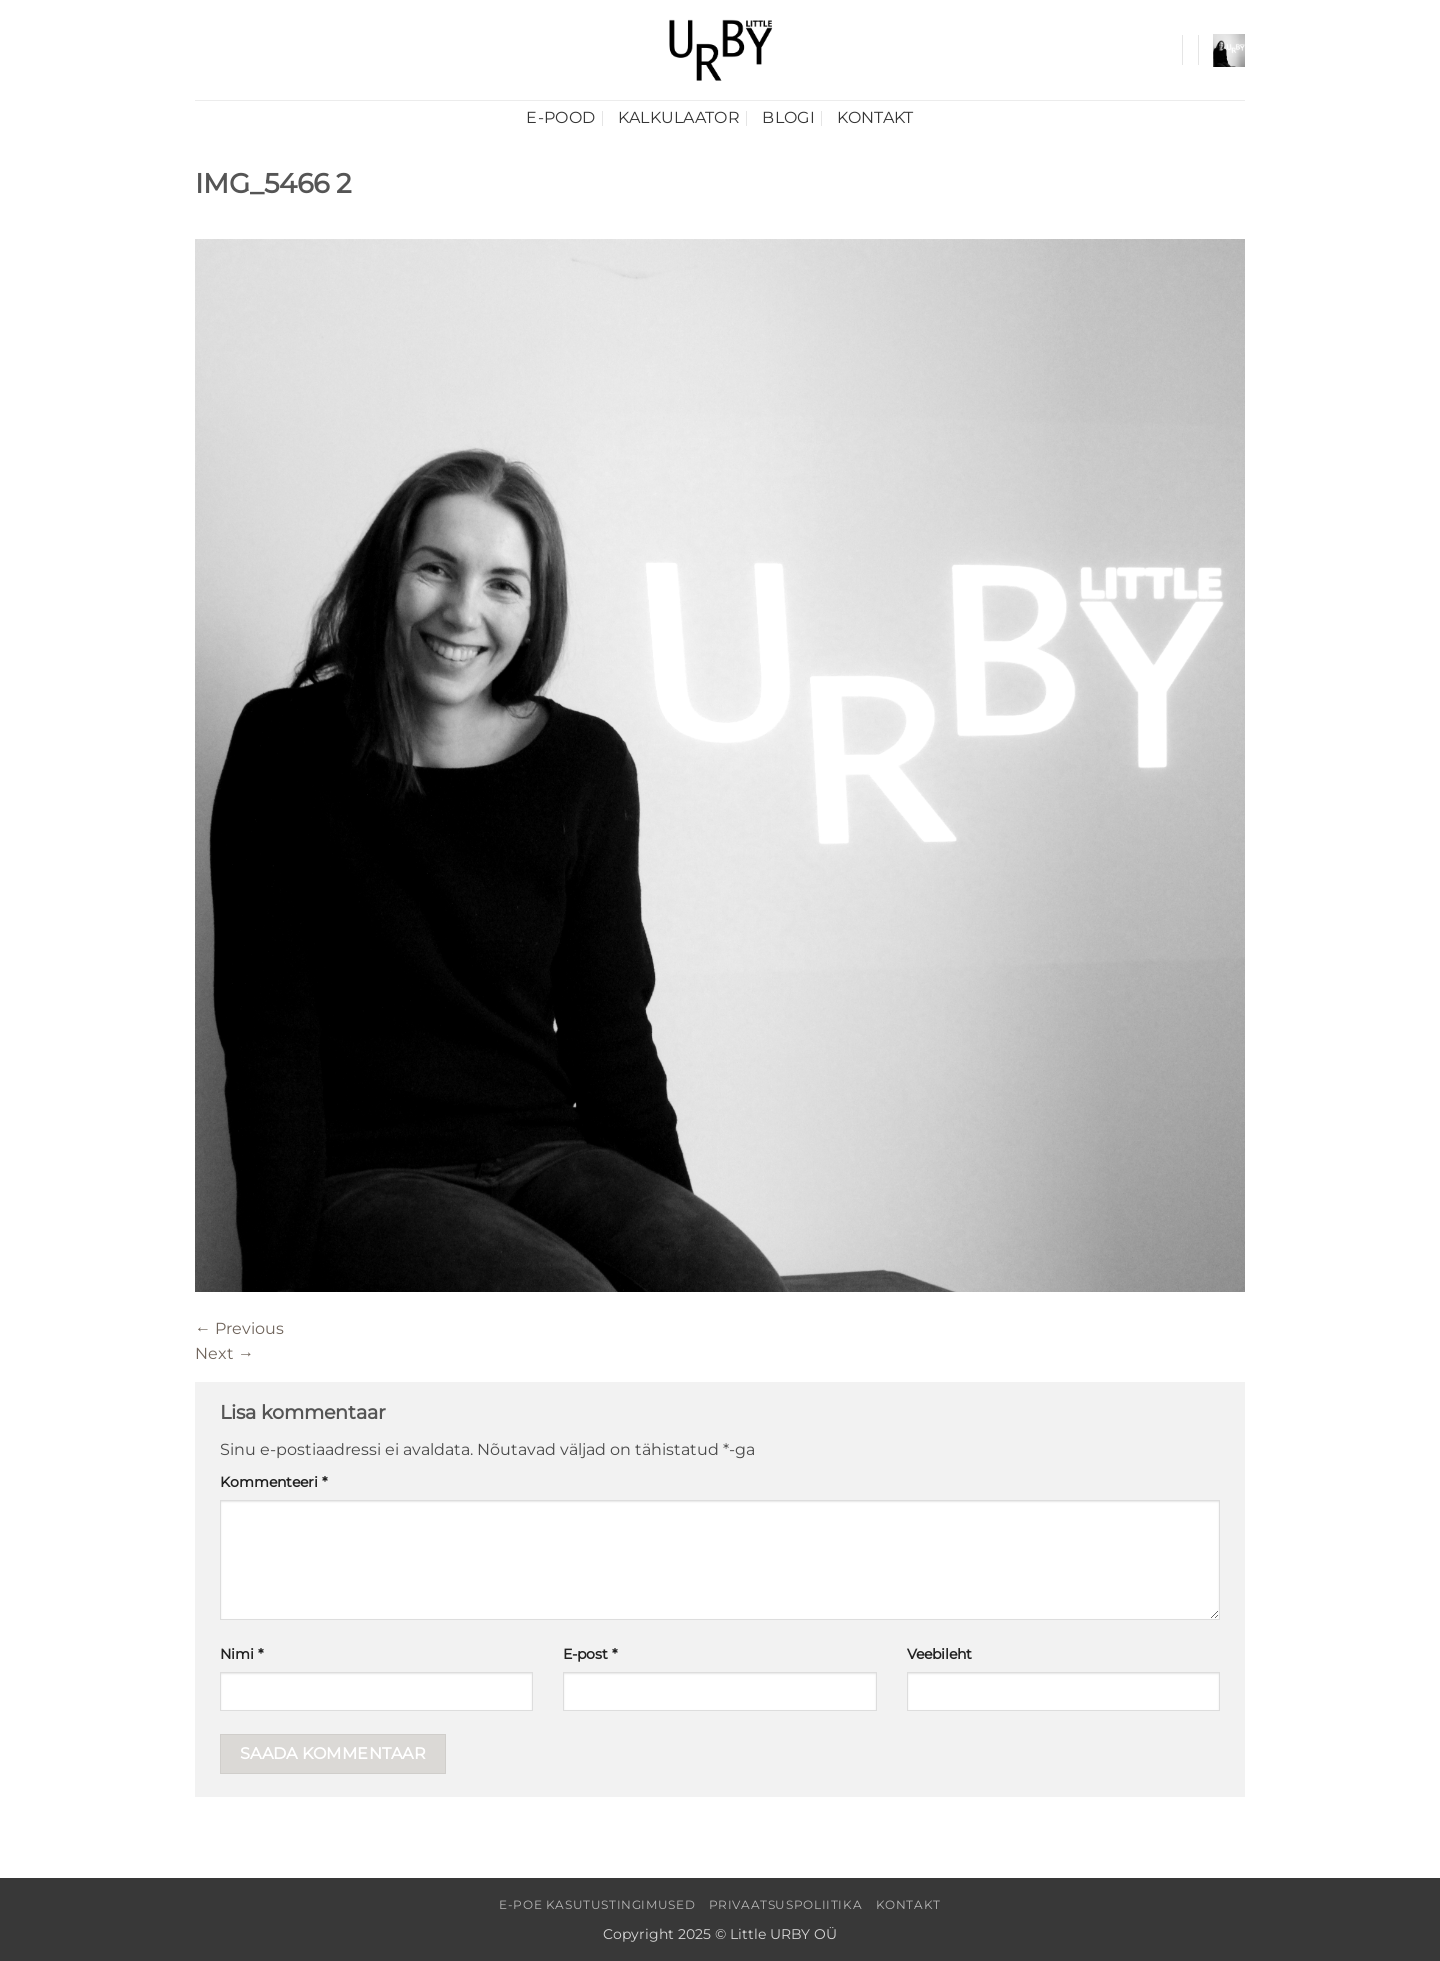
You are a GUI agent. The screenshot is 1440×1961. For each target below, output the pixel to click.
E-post (590, 1654)
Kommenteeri (273, 1482)
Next (224, 1353)
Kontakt (875, 117)
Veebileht (939, 1654)
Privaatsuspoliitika (786, 1904)
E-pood (560, 117)
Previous (239, 1328)
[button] (1229, 50)
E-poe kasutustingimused (597, 1904)
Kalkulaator (679, 117)
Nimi (241, 1654)
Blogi (788, 117)
